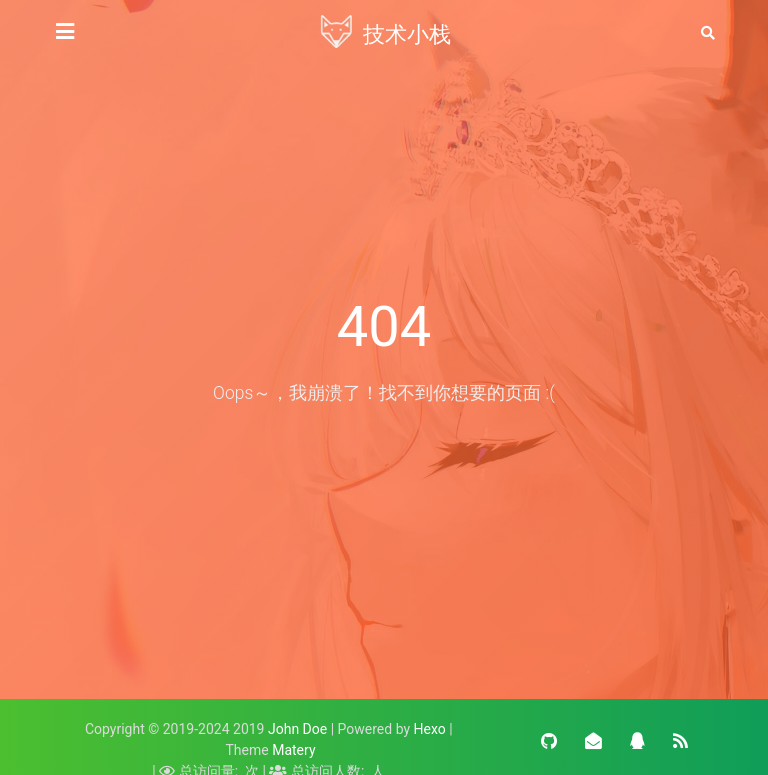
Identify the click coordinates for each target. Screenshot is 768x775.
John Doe (297, 729)
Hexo (430, 729)
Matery (293, 750)
